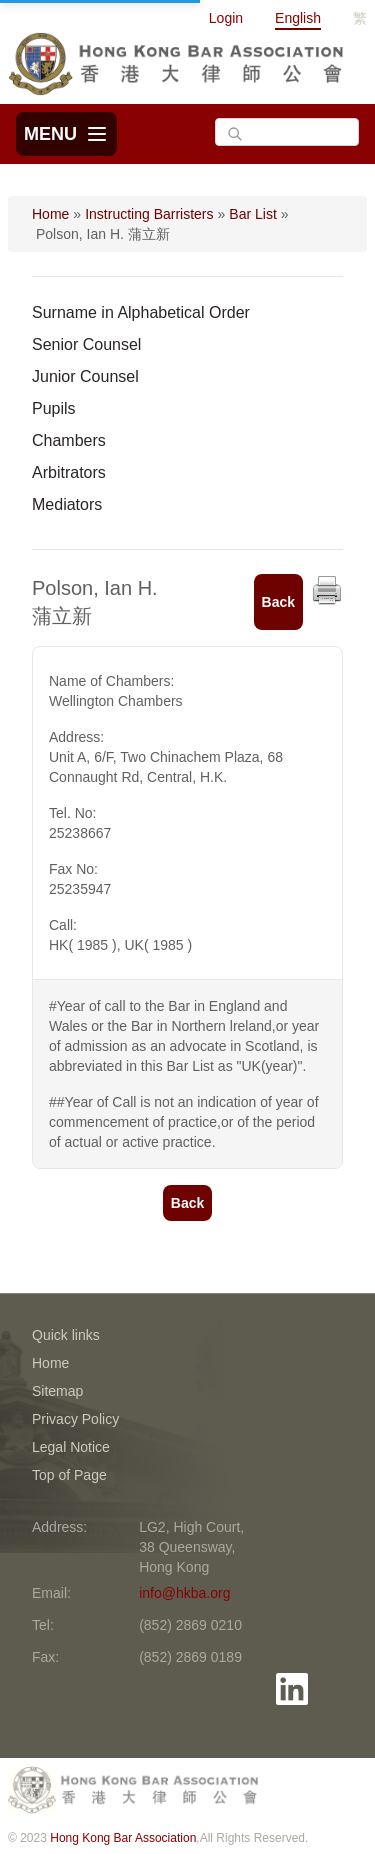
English (298, 18)
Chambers (69, 440)
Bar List (252, 214)
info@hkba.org (184, 1593)
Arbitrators (69, 472)
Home (50, 214)
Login (226, 18)
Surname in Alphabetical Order (141, 312)
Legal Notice (71, 1447)
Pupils (54, 408)
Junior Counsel (85, 376)
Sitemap (57, 1391)
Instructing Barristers (149, 214)
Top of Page (69, 1475)
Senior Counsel (86, 344)
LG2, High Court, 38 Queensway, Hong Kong (191, 1547)
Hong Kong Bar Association (123, 1838)
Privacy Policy (75, 1419)
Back (278, 602)
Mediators (67, 504)
